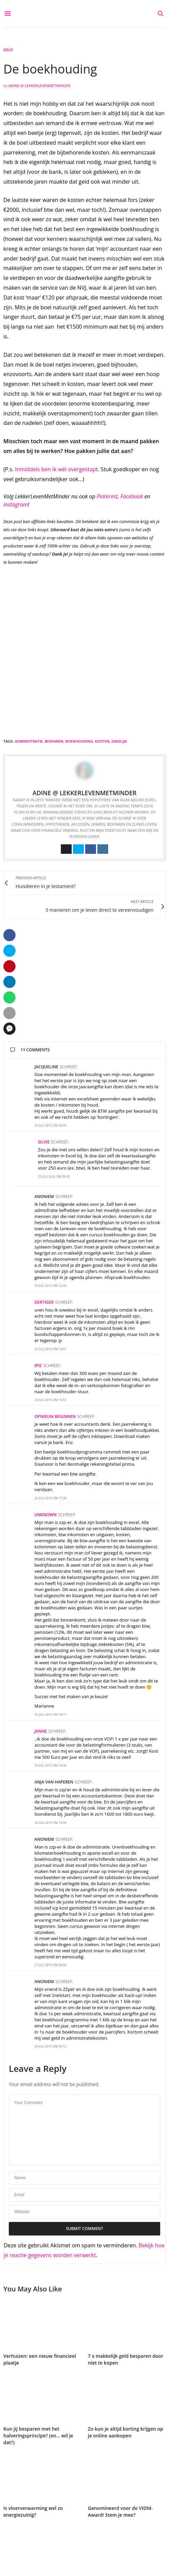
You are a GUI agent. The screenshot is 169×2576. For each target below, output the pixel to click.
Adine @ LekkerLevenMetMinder (39, 85)
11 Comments (29, 1050)
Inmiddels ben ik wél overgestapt (56, 469)
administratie (29, 741)
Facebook (131, 496)
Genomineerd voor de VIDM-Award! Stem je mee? (120, 2511)
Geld (8, 49)
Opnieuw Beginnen (55, 1416)
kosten (102, 741)
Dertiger (44, 1302)
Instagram (15, 504)
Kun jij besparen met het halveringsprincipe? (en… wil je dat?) (38, 2436)
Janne (40, 1731)
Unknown (45, 1515)
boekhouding (79, 741)
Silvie (44, 1142)
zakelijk (119, 741)
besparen (54, 741)
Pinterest (107, 496)
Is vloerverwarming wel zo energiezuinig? (33, 2511)
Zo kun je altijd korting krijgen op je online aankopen (125, 2432)
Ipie (38, 1365)
